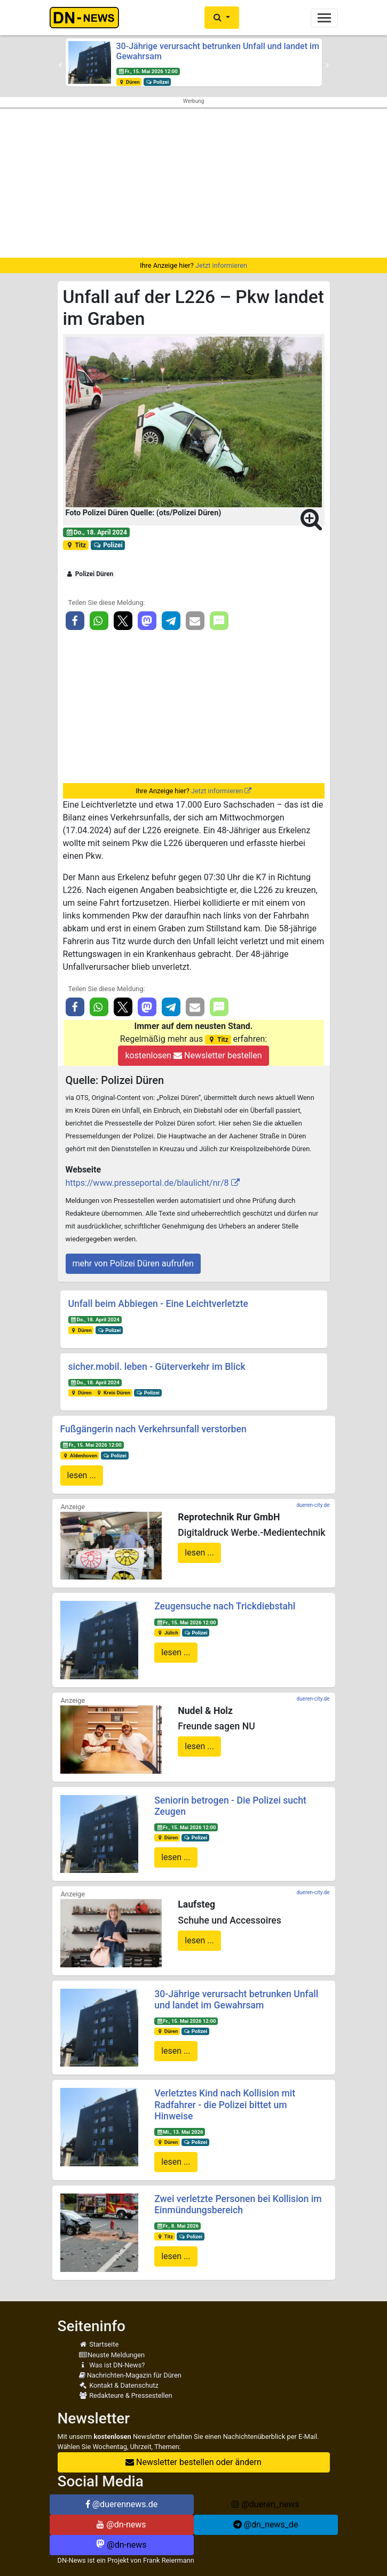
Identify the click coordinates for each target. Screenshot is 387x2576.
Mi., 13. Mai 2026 (179, 2132)
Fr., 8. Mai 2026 (177, 2226)
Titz (75, 545)
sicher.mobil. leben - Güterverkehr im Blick (157, 1366)
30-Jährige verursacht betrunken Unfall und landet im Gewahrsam (236, 2000)
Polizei (157, 82)
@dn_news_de (265, 2524)
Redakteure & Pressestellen (125, 2395)
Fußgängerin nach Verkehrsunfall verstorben (153, 1429)
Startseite (99, 2344)
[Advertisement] (193, 183)
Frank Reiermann (168, 2560)
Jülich (167, 1633)
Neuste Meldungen (112, 2355)
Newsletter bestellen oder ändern (193, 2462)
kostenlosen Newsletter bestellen (193, 1055)
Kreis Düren (113, 1392)
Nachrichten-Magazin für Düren (130, 2375)
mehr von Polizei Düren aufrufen (133, 1263)
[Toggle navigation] (324, 18)
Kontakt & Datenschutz (119, 2385)
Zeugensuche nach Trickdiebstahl (224, 1606)
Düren (128, 82)
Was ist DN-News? (112, 2365)
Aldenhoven (79, 1455)
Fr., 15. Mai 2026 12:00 (148, 71)
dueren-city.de (312, 1505)
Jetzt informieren (221, 265)
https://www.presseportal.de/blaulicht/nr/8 (147, 1183)
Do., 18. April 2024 (96, 532)
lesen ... (82, 1475)
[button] (221, 17)
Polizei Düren (89, 574)
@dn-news (121, 2524)
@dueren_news (265, 2504)
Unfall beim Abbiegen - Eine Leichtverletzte (158, 1303)
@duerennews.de (121, 2504)
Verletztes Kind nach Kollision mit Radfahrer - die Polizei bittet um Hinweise (224, 2104)
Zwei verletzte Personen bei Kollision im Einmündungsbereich (237, 2204)
